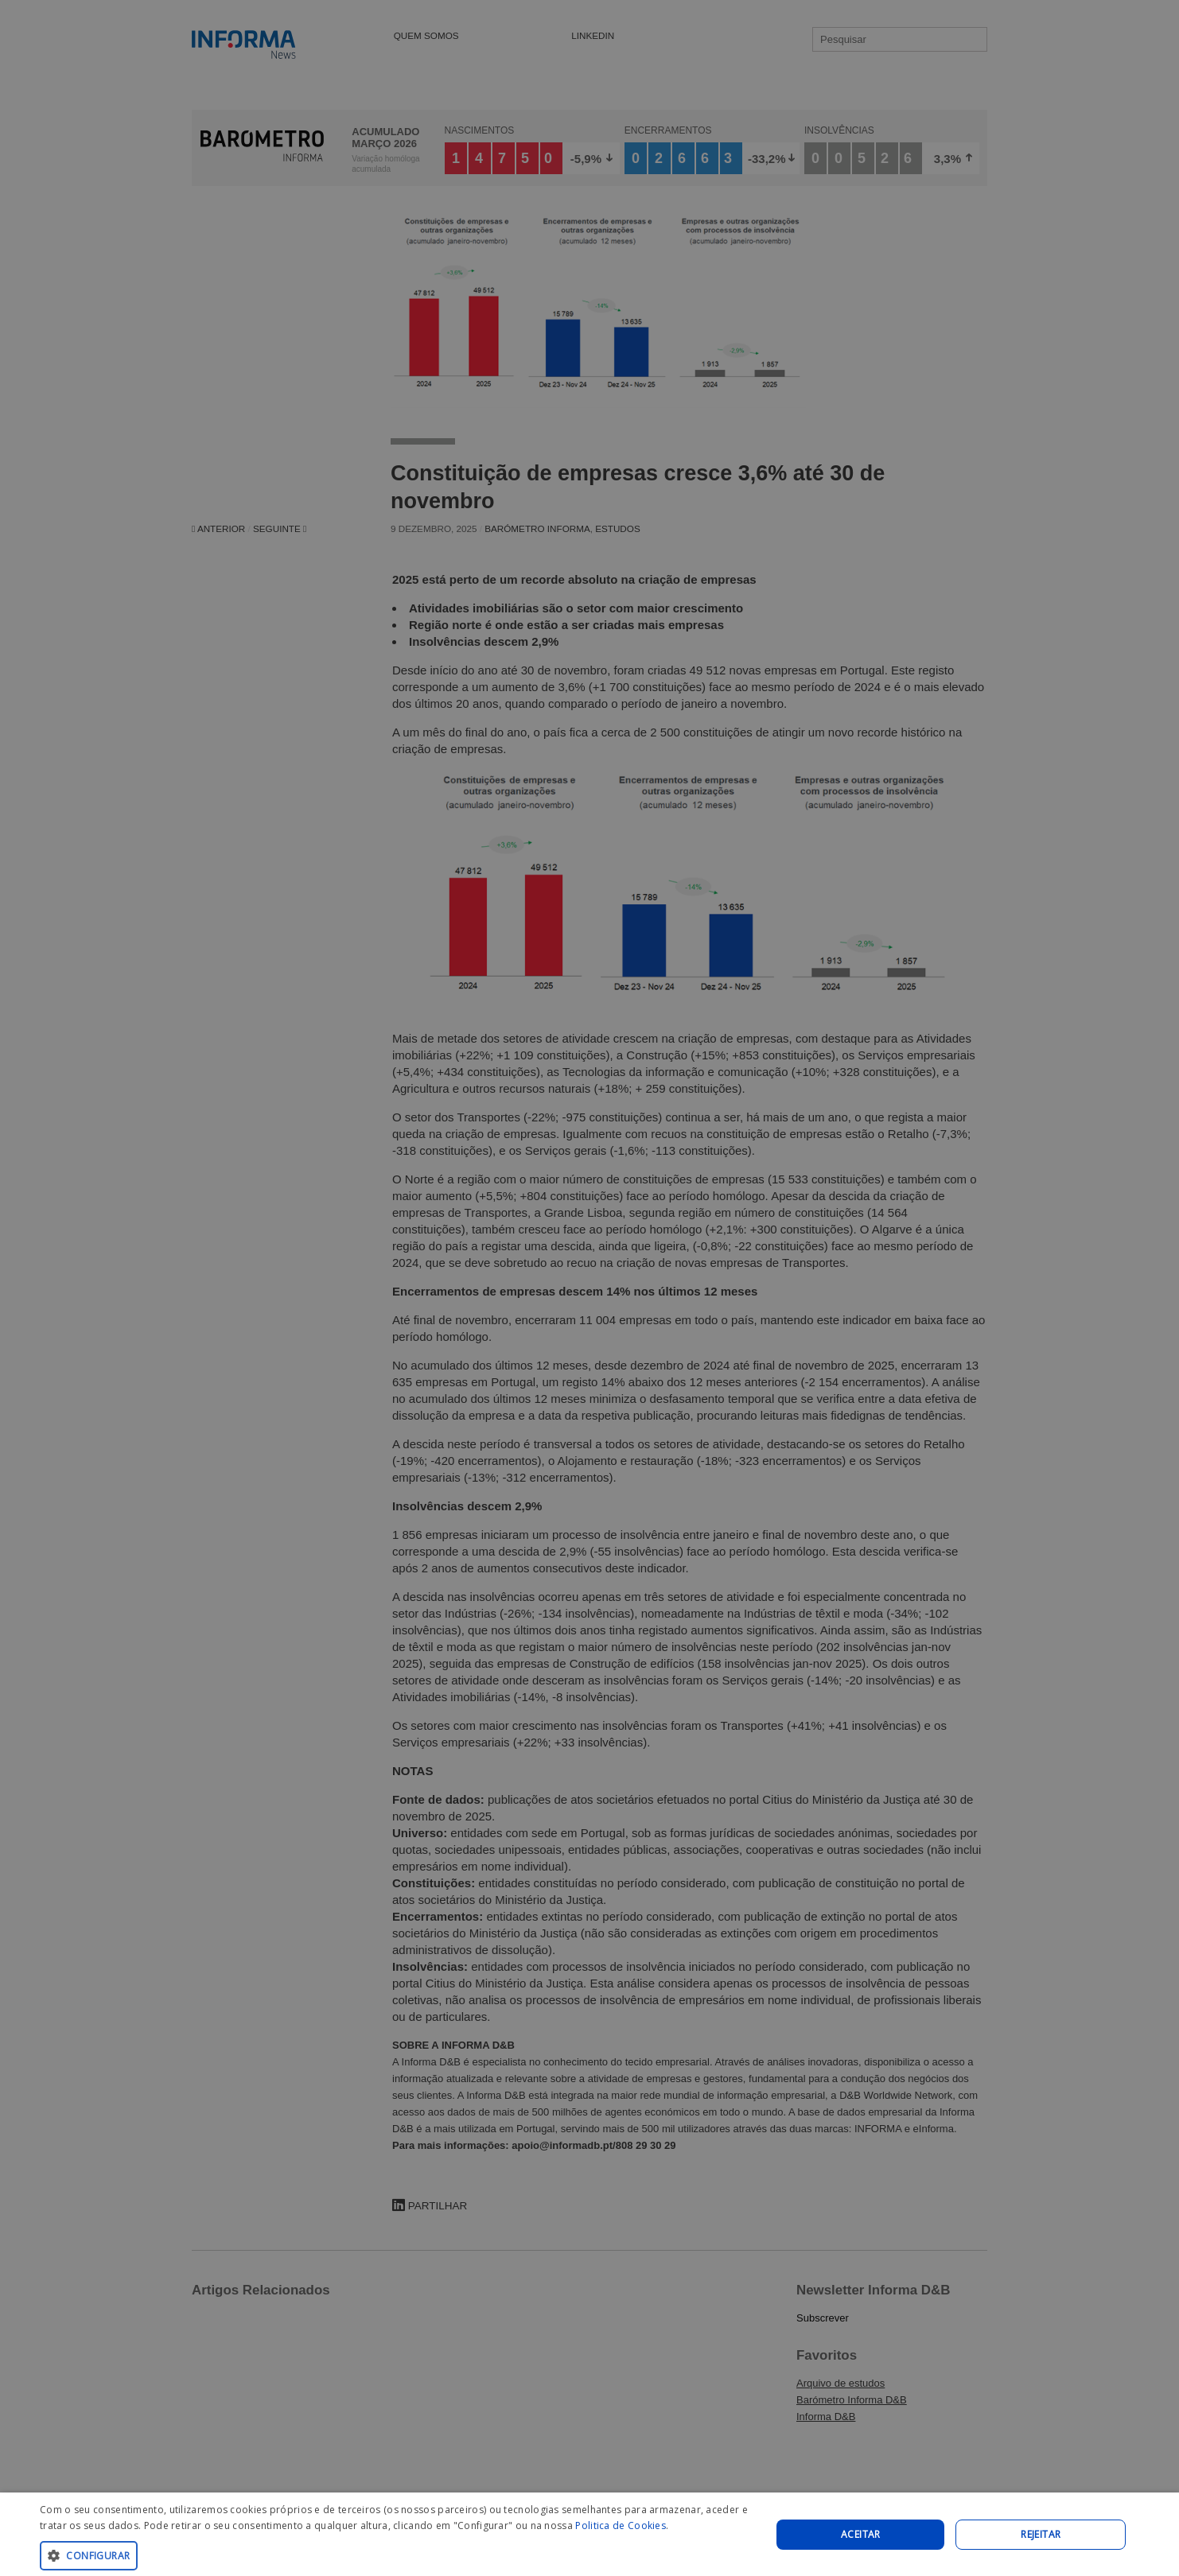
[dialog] (589, 2534)
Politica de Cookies (620, 2525)
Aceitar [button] (861, 2534)
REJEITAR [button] (1040, 2534)
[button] (394, 2555)
